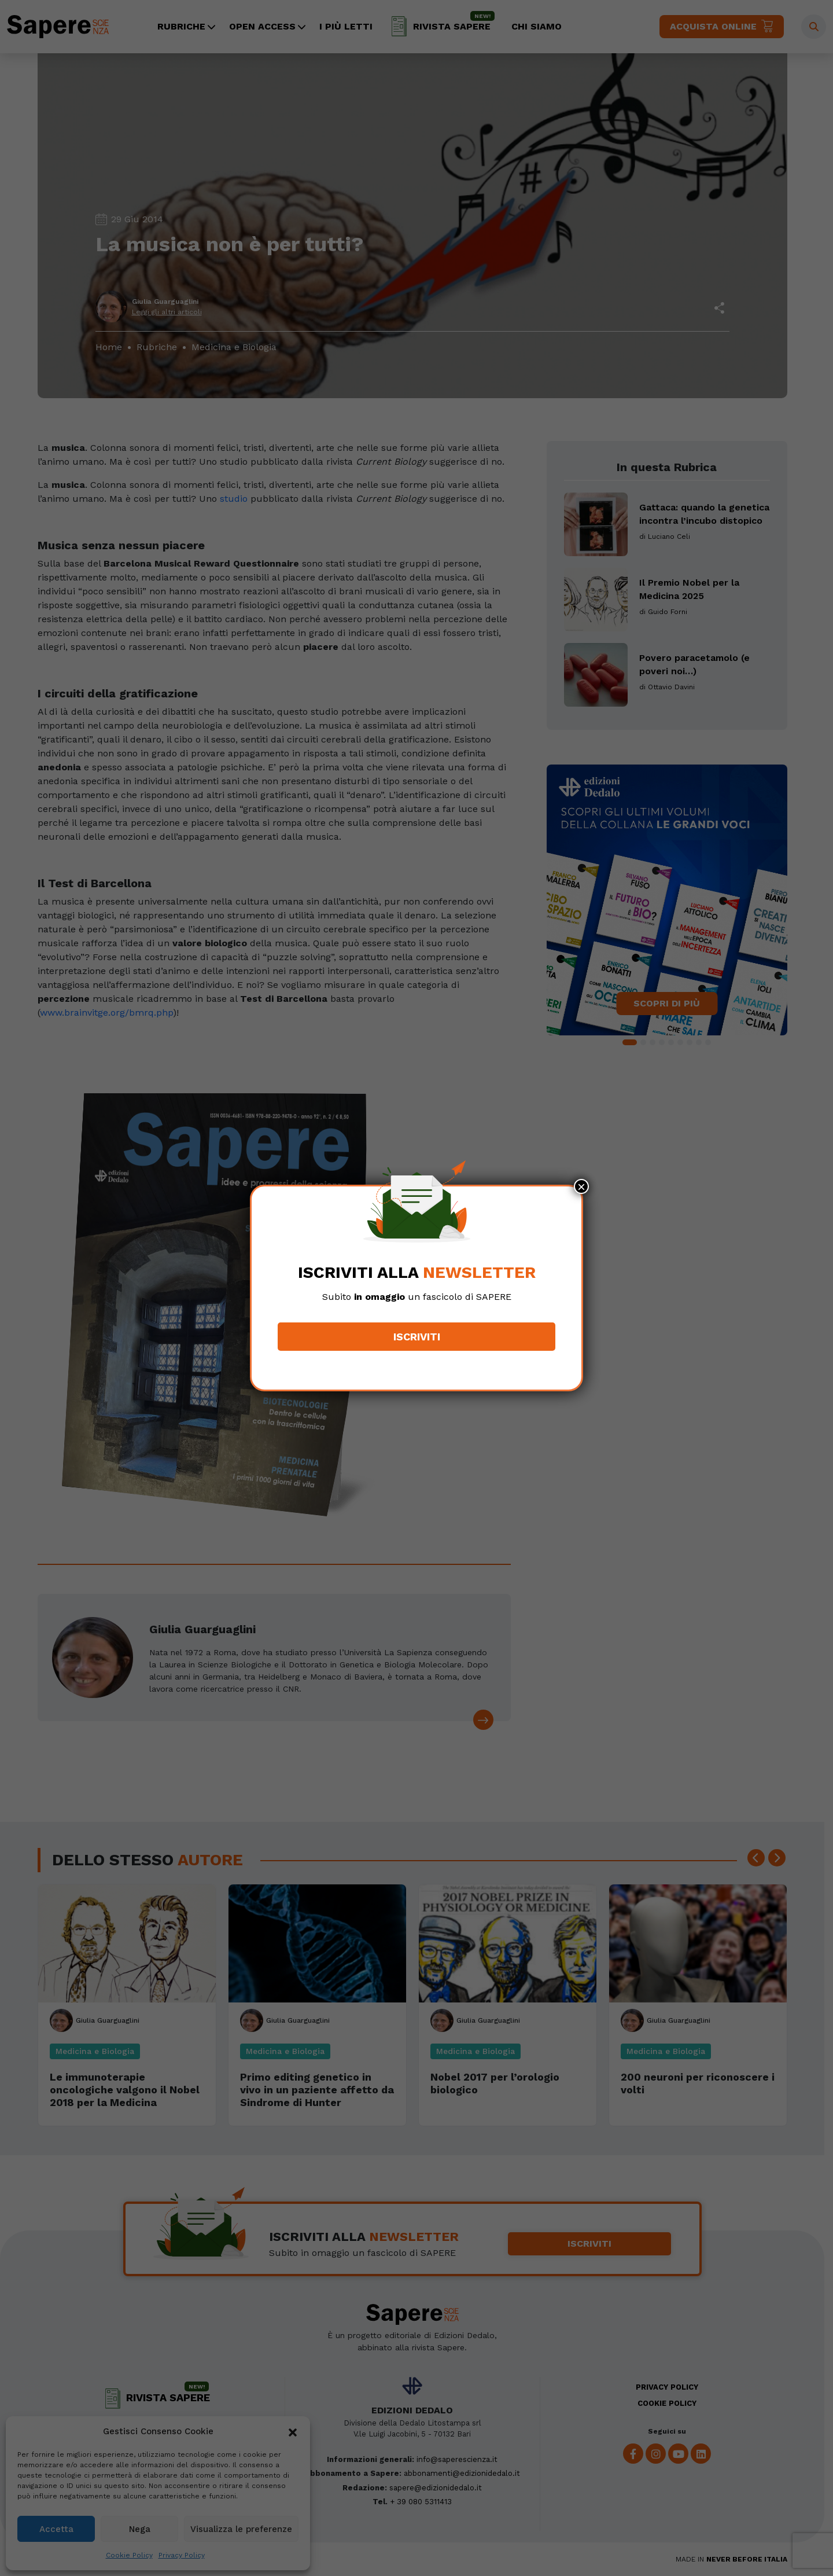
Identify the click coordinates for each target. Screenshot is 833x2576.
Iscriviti (416, 1337)
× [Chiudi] (581, 1186)
